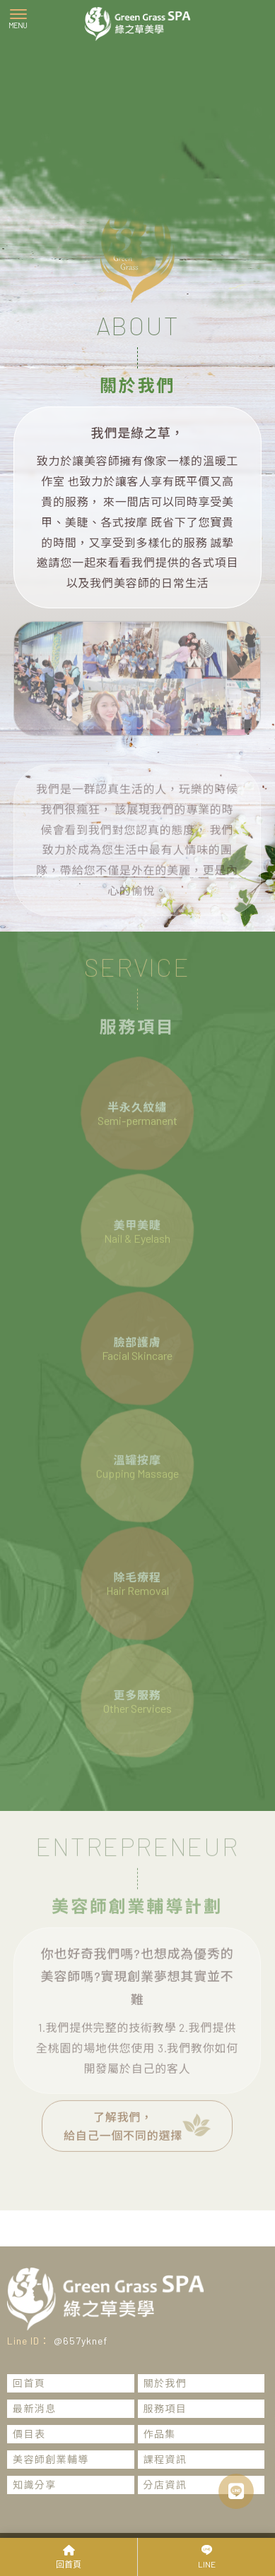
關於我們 (165, 2383)
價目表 (29, 2434)
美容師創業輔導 (51, 2459)
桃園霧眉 (54, 2516)
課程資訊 (165, 2459)
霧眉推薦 (157, 2516)
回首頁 (29, 2383)
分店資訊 (165, 2485)
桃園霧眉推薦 (213, 2516)
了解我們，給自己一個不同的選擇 (137, 2110)
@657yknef (80, 2341)
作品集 (160, 2434)
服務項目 (165, 2408)
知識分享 (35, 2485)
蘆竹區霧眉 (105, 2516)
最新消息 (35, 2408)
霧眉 (17, 2516)
